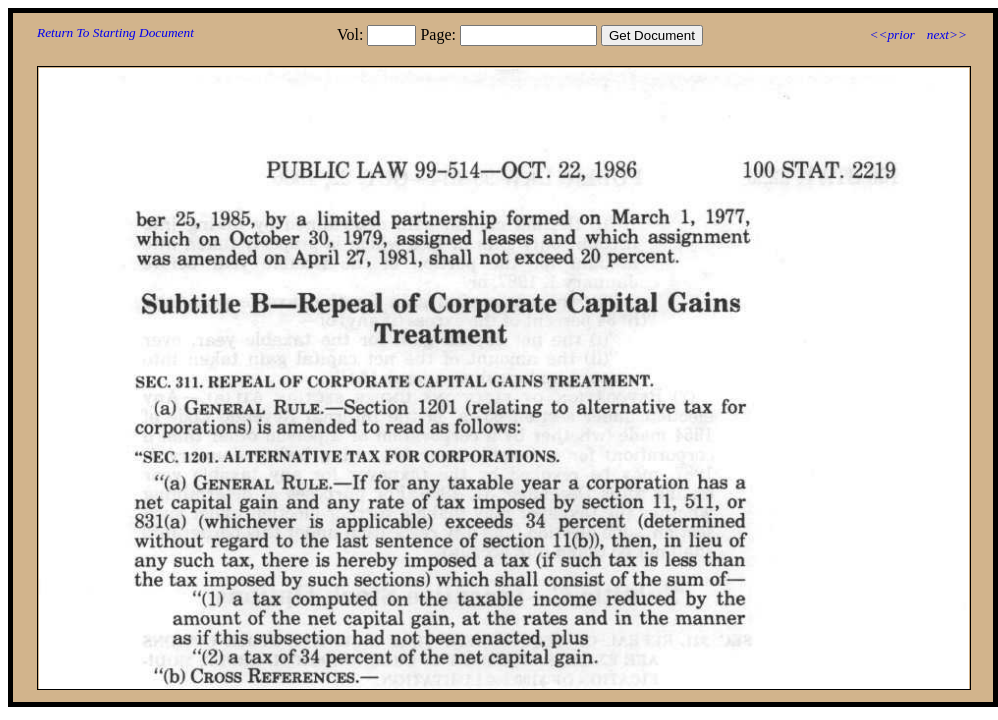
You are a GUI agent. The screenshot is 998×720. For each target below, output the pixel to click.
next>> (947, 34)
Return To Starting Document (115, 32)
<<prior (891, 34)
